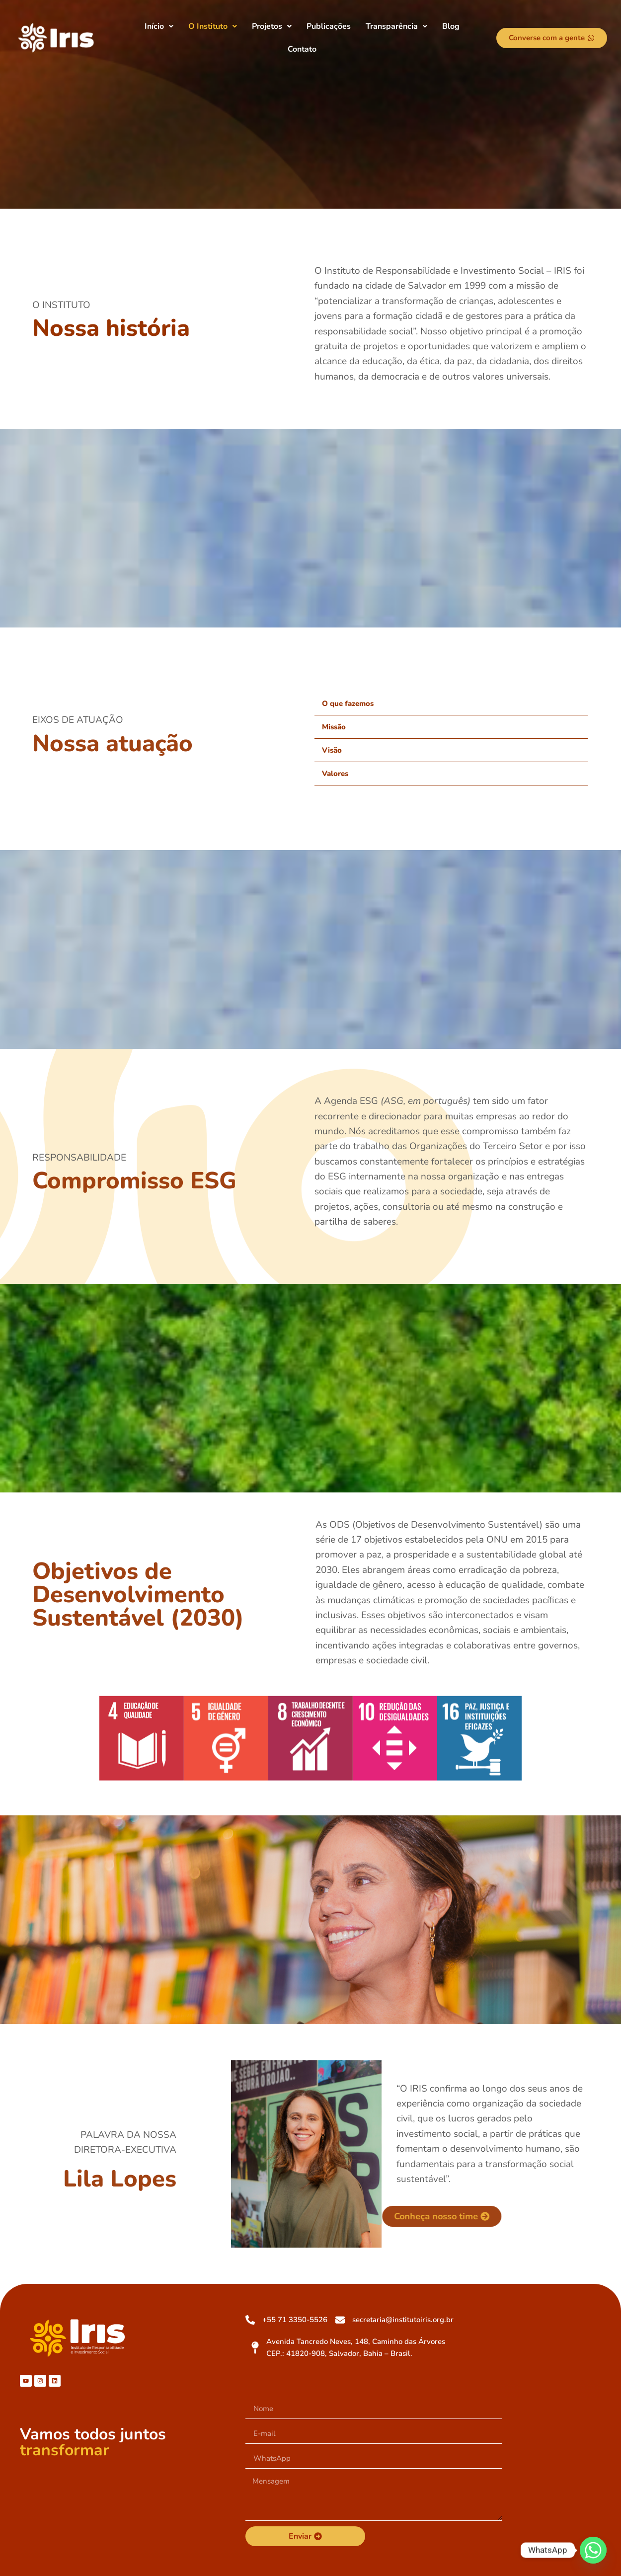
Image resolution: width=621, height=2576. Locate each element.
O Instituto (212, 26)
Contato (302, 49)
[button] (159, 26)
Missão (334, 727)
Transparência (396, 26)
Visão (332, 750)
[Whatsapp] (593, 2550)
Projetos (272, 26)
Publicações (329, 26)
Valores (335, 774)
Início (159, 26)
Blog (451, 26)
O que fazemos (348, 703)
